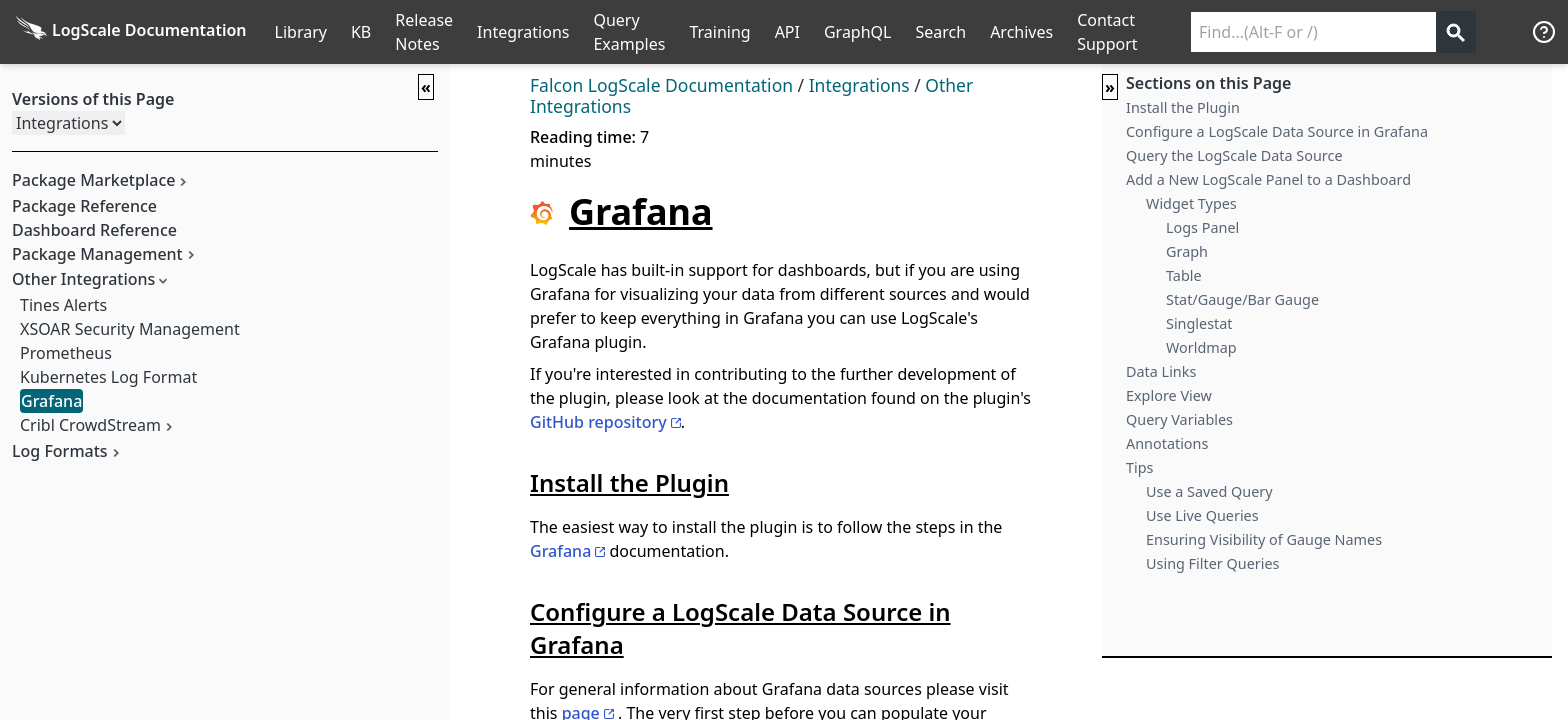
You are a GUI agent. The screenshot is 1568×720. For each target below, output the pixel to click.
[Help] (1544, 32)
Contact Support (1107, 32)
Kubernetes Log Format (108, 377)
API (787, 32)
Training (719, 32)
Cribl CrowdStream (90, 425)
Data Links (1161, 371)
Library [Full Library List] (301, 32)
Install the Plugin (1183, 107)
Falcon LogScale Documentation (661, 85)
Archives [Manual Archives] (1021, 32)
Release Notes (424, 32)
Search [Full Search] (940, 32)
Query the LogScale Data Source (1234, 155)
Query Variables (1179, 419)
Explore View (1169, 395)
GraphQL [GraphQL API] (858, 32)
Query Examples (629, 32)
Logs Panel (1202, 227)
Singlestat (1199, 323)
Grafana (51, 401)
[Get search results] (1456, 32)
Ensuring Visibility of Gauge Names (1264, 539)
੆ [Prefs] (1508, 32)
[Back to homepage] (131, 32)
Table (1184, 275)
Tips (1139, 467)
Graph (1187, 251)
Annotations (1167, 443)
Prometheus (66, 353)
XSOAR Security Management (130, 329)
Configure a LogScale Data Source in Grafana (1277, 131)
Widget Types (1191, 203)
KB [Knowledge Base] (361, 32)
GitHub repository (598, 422)
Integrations (523, 32)
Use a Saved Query (1209, 491)
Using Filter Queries (1212, 563)
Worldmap (1201, 347)
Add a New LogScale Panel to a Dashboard (1268, 179)
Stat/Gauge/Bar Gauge (1242, 299)
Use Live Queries (1202, 515)
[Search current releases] (1313, 32)
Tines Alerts (63, 305)
